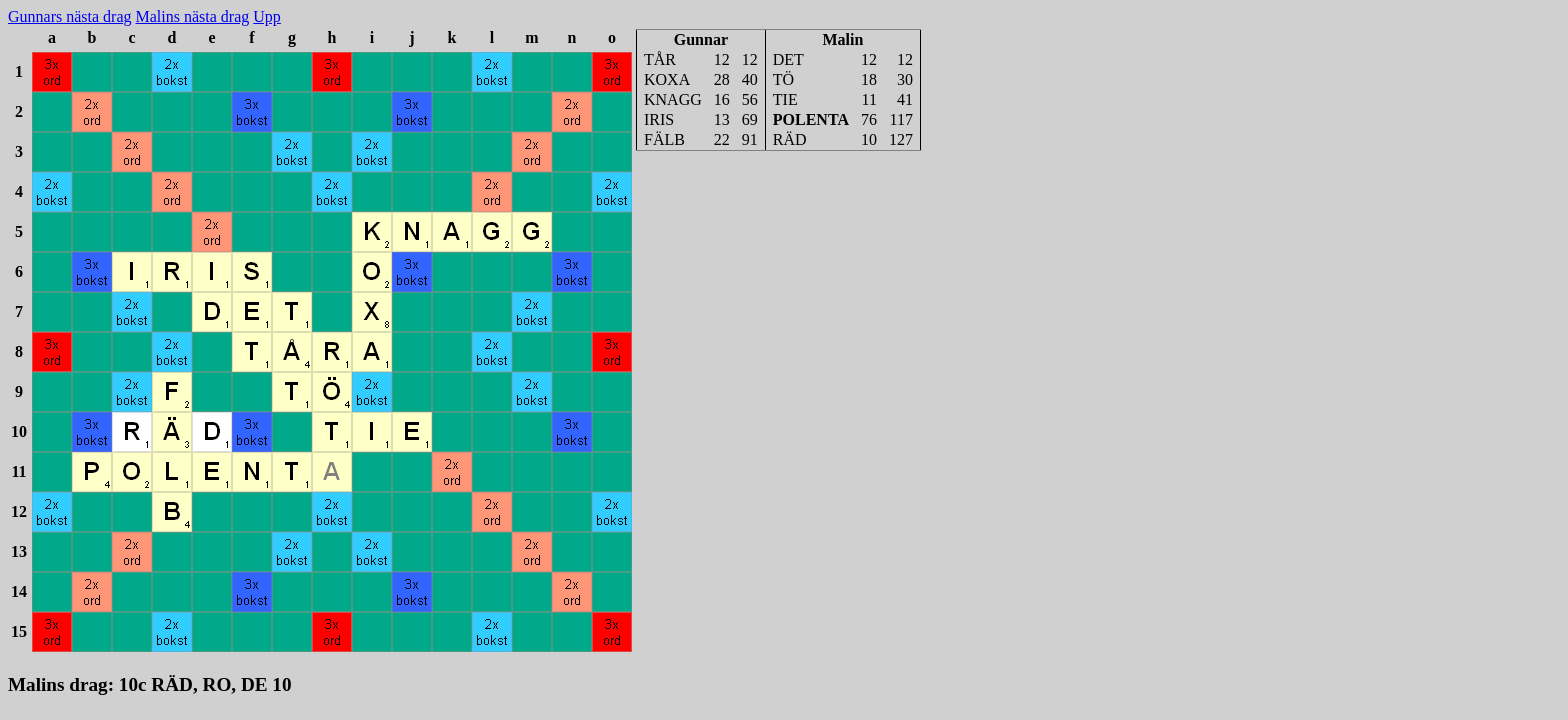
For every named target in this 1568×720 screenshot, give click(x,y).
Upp (267, 16)
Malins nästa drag (193, 16)
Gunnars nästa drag (70, 16)
